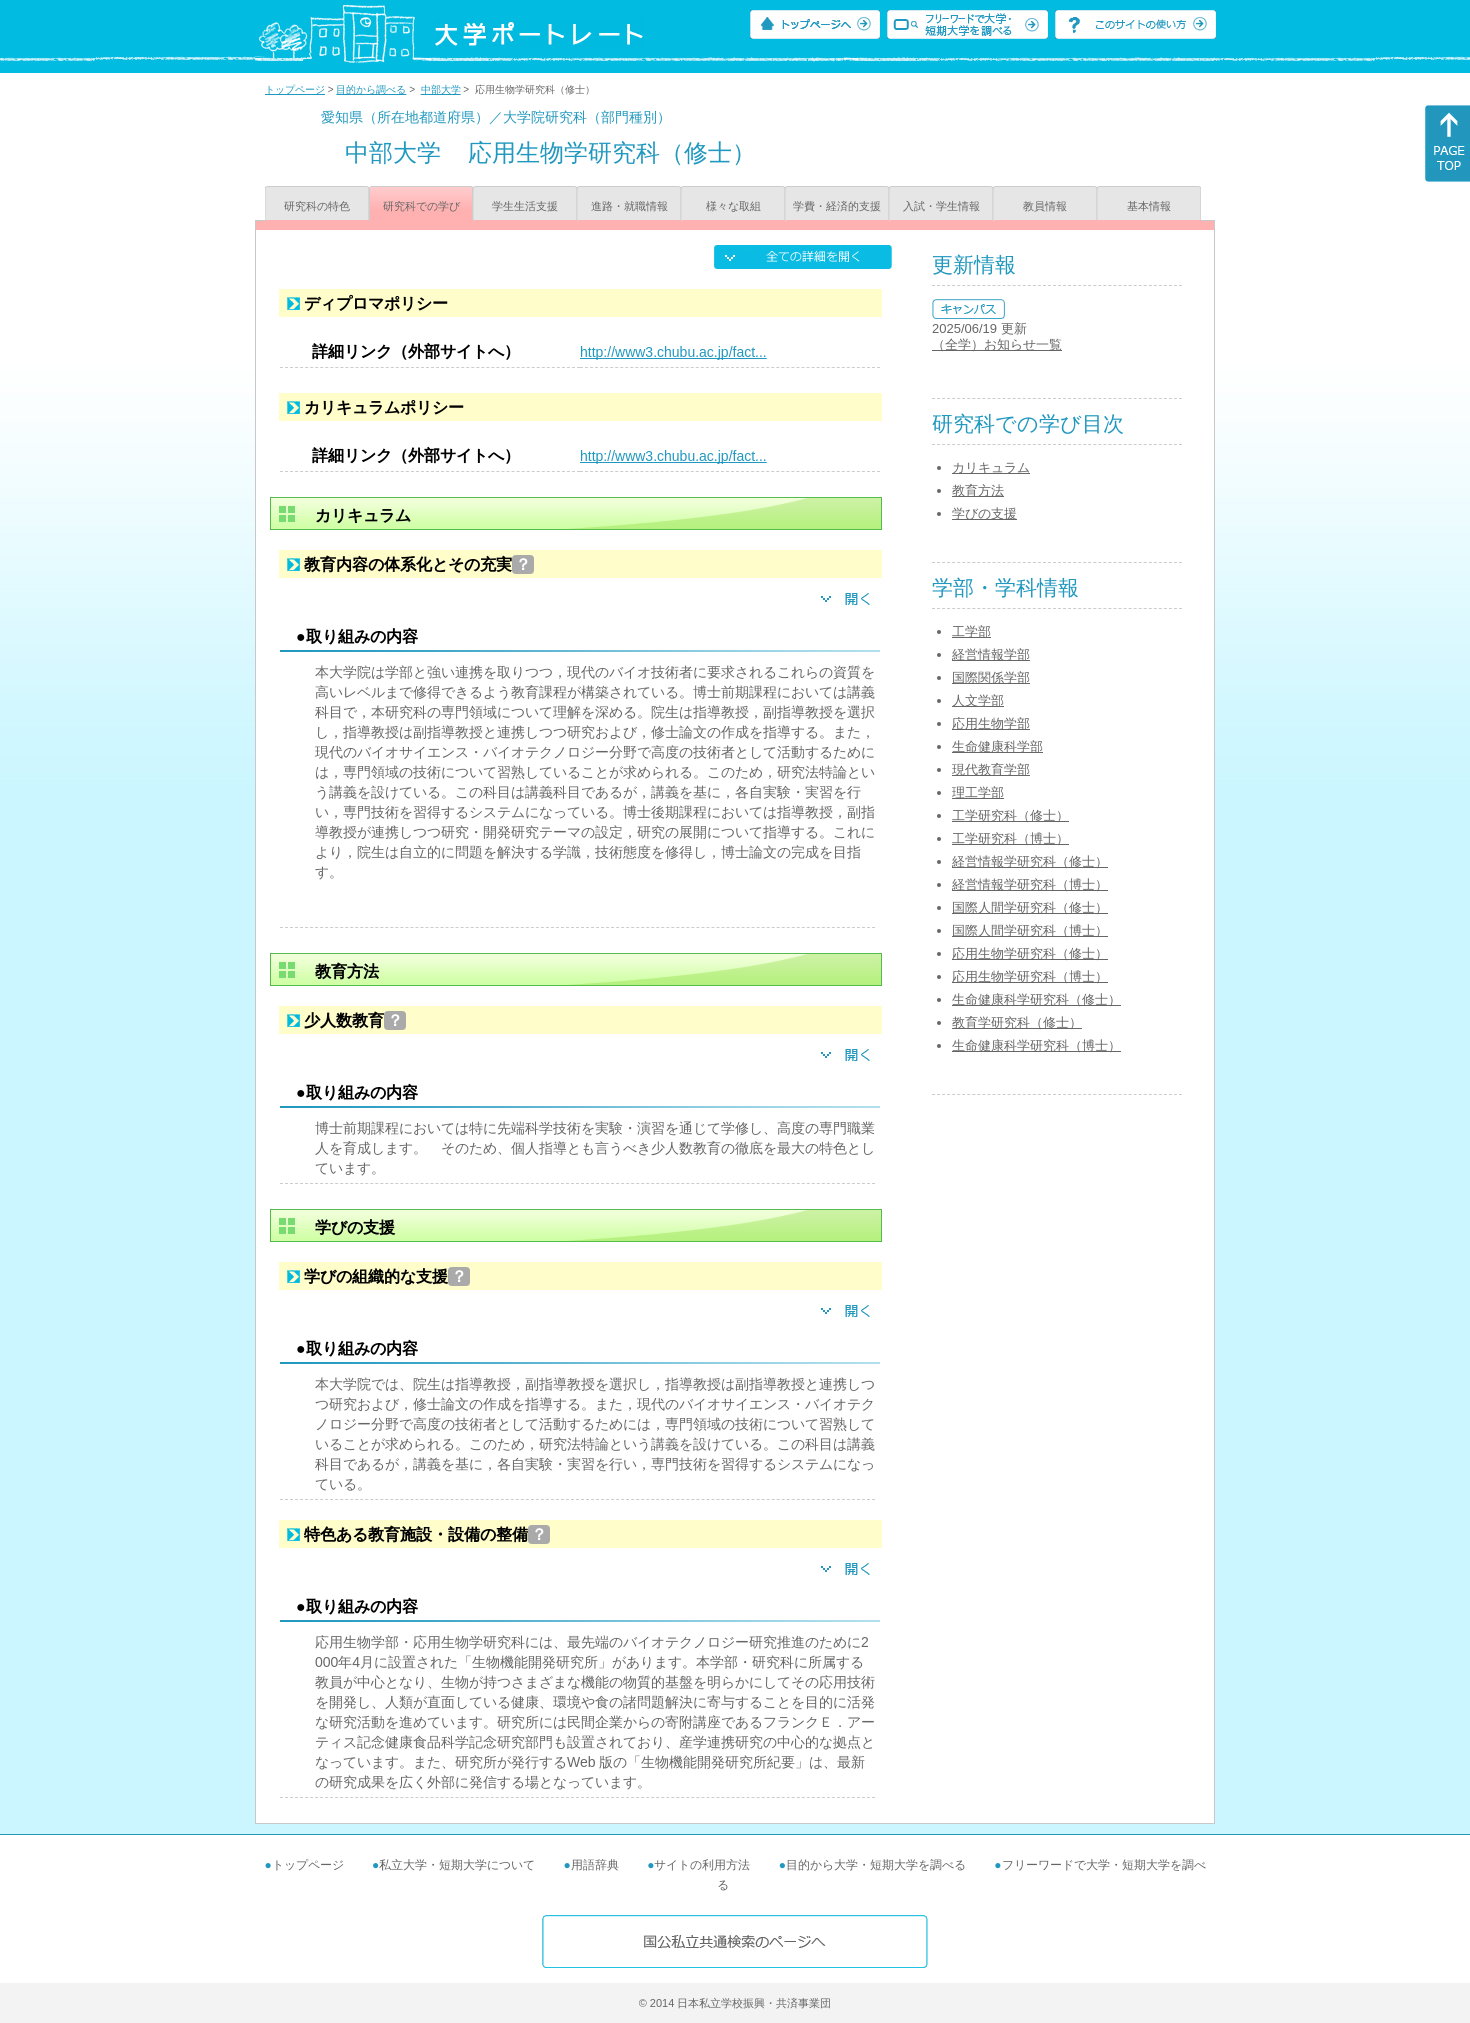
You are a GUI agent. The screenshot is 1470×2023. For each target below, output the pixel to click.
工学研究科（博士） (1010, 838)
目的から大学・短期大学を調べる (876, 1865)
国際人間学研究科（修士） (1030, 907)
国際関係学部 (991, 677)
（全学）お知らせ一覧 (997, 344)
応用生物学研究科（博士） (1030, 976)
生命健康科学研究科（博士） (1036, 1045)
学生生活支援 (525, 206)
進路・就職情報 (629, 206)
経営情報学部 (991, 654)
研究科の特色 (317, 206)
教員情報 (1045, 206)
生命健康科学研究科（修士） (1036, 999)
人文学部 (978, 700)
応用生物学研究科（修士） (1030, 953)
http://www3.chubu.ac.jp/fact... (673, 352)
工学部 (971, 631)
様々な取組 (733, 206)
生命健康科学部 (997, 746)
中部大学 (441, 89)
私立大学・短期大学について (457, 1865)
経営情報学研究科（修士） (1030, 861)
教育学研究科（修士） (1017, 1022)
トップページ (295, 89)
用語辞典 (595, 1865)
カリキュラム (991, 467)
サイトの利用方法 (702, 1865)
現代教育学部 (991, 769)
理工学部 (978, 792)
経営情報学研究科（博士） (1030, 884)
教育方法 (978, 490)
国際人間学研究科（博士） (1030, 930)
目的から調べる (371, 89)
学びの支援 (984, 513)
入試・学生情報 (941, 206)
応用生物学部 (991, 723)
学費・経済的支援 (837, 206)
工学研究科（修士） (1010, 815)
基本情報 (1149, 206)
